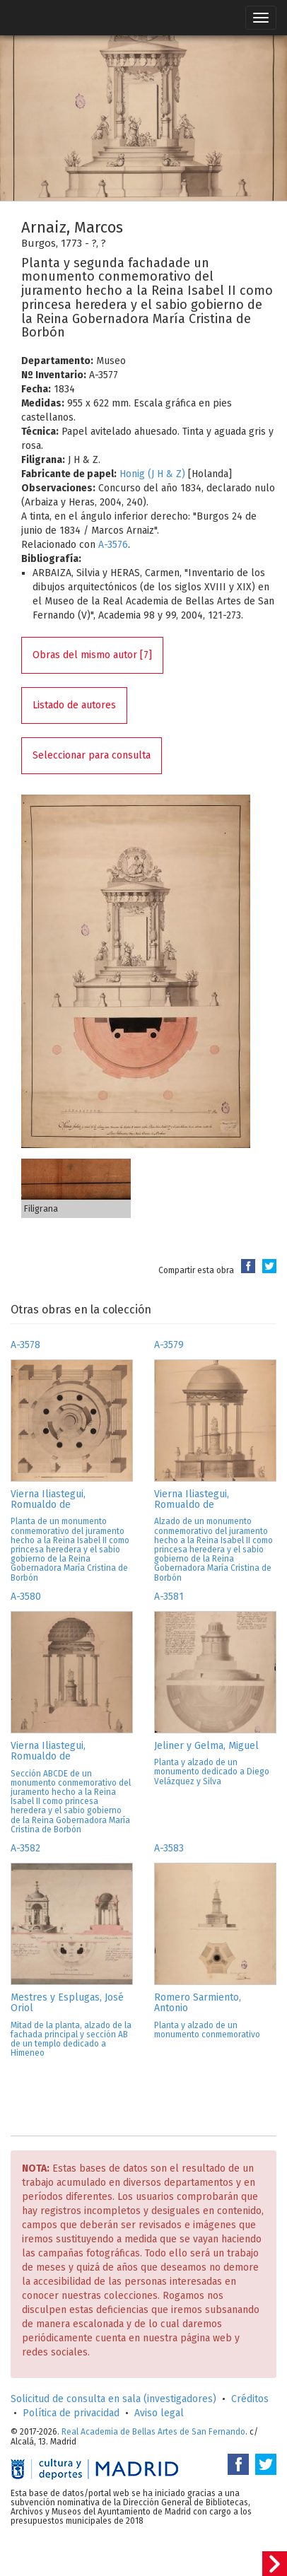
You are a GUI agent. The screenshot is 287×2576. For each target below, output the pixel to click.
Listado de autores (74, 705)
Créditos (250, 2399)
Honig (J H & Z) (152, 474)
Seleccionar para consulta (92, 755)
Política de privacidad (71, 2413)
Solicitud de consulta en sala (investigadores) (113, 2399)
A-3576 (113, 545)
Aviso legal (159, 2413)
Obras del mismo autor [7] (92, 655)
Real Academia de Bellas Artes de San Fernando (153, 2432)
